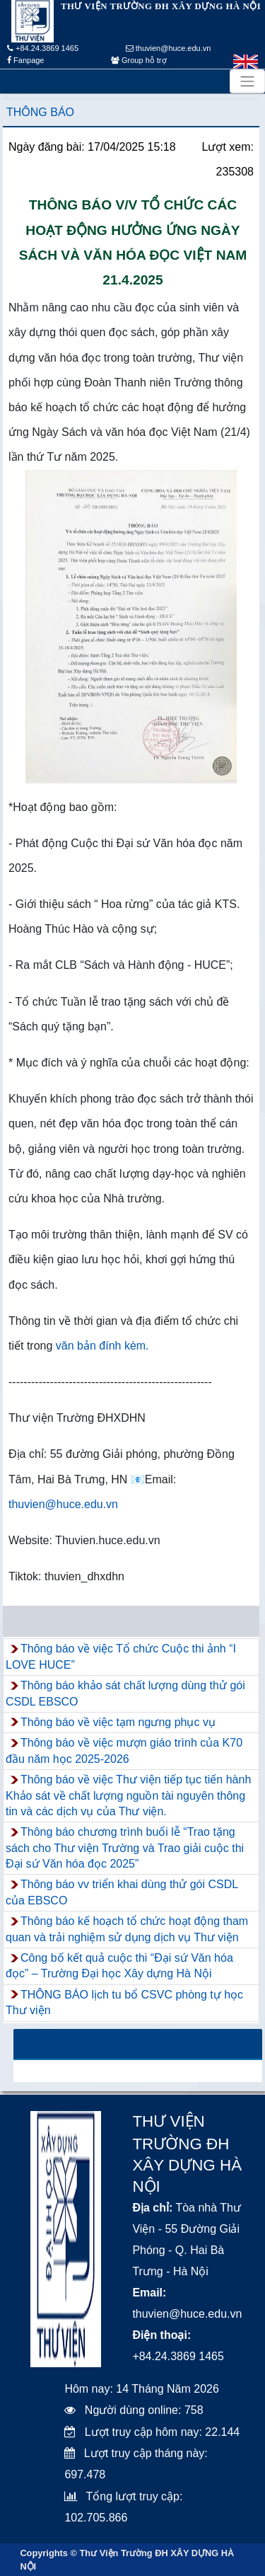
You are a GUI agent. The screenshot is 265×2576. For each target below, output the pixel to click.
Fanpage (25, 60)
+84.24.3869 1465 (42, 48)
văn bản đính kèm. (102, 1346)
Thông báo (40, 112)
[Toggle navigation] (247, 81)
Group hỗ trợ (139, 60)
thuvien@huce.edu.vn (168, 48)
